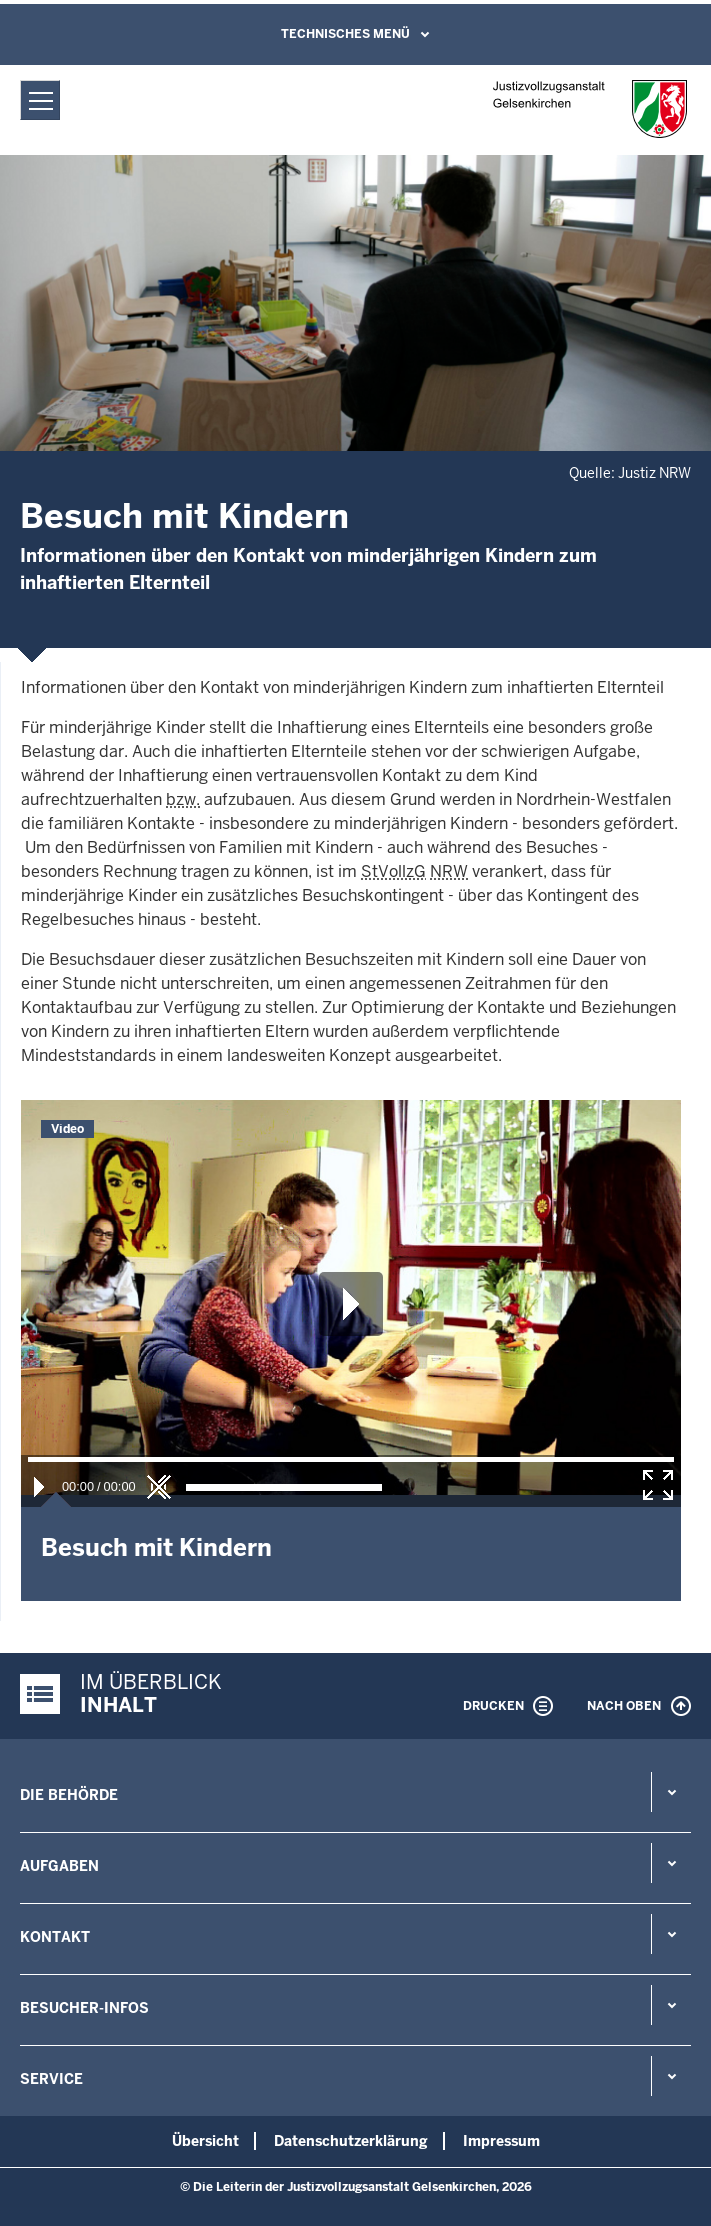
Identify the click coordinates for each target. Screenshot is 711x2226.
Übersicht (205, 2141)
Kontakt (55, 1937)
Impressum (501, 2141)
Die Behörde (69, 1795)
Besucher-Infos (84, 2008)
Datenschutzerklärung (351, 2141)
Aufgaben (59, 1866)
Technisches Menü (345, 34)
